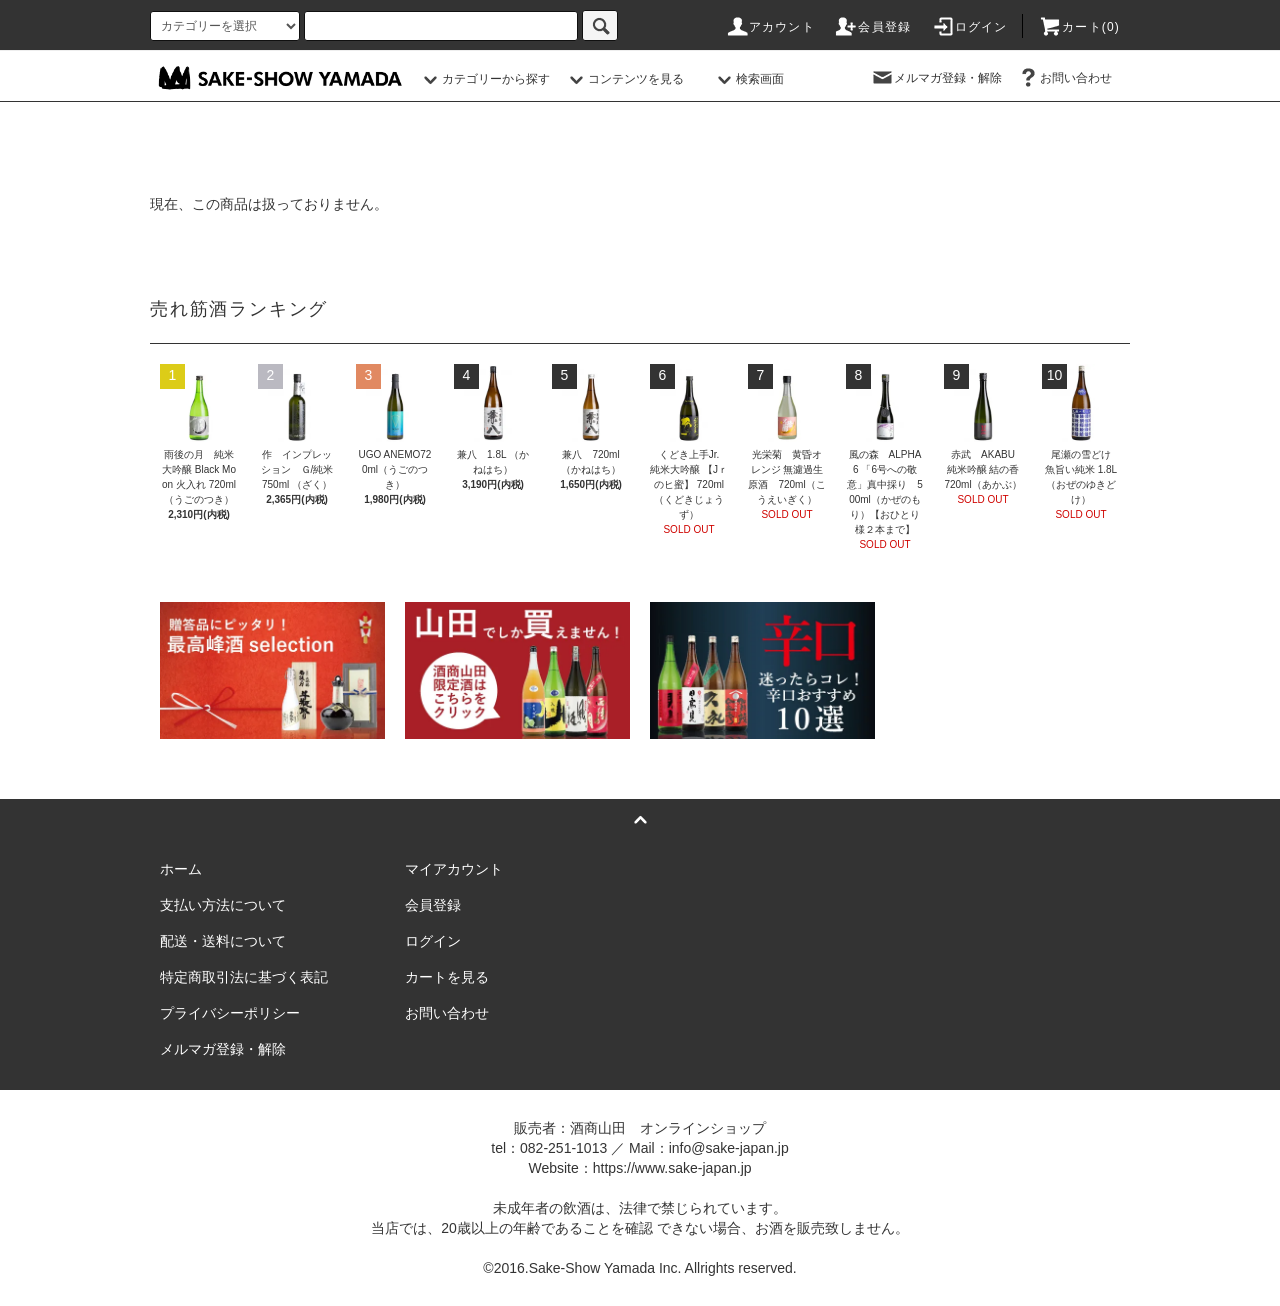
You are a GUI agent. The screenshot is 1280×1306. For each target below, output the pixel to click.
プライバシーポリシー (230, 1013)
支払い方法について (223, 905)
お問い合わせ (1064, 78)
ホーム (181, 869)
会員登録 (872, 27)
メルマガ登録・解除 (936, 78)
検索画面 (748, 79)
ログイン (969, 27)
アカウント (770, 27)
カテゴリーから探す (484, 79)
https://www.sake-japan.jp (672, 1168)
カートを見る (447, 977)
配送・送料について (223, 941)
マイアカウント (454, 869)
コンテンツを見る (624, 79)
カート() (1079, 27)
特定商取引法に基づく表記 (244, 977)
